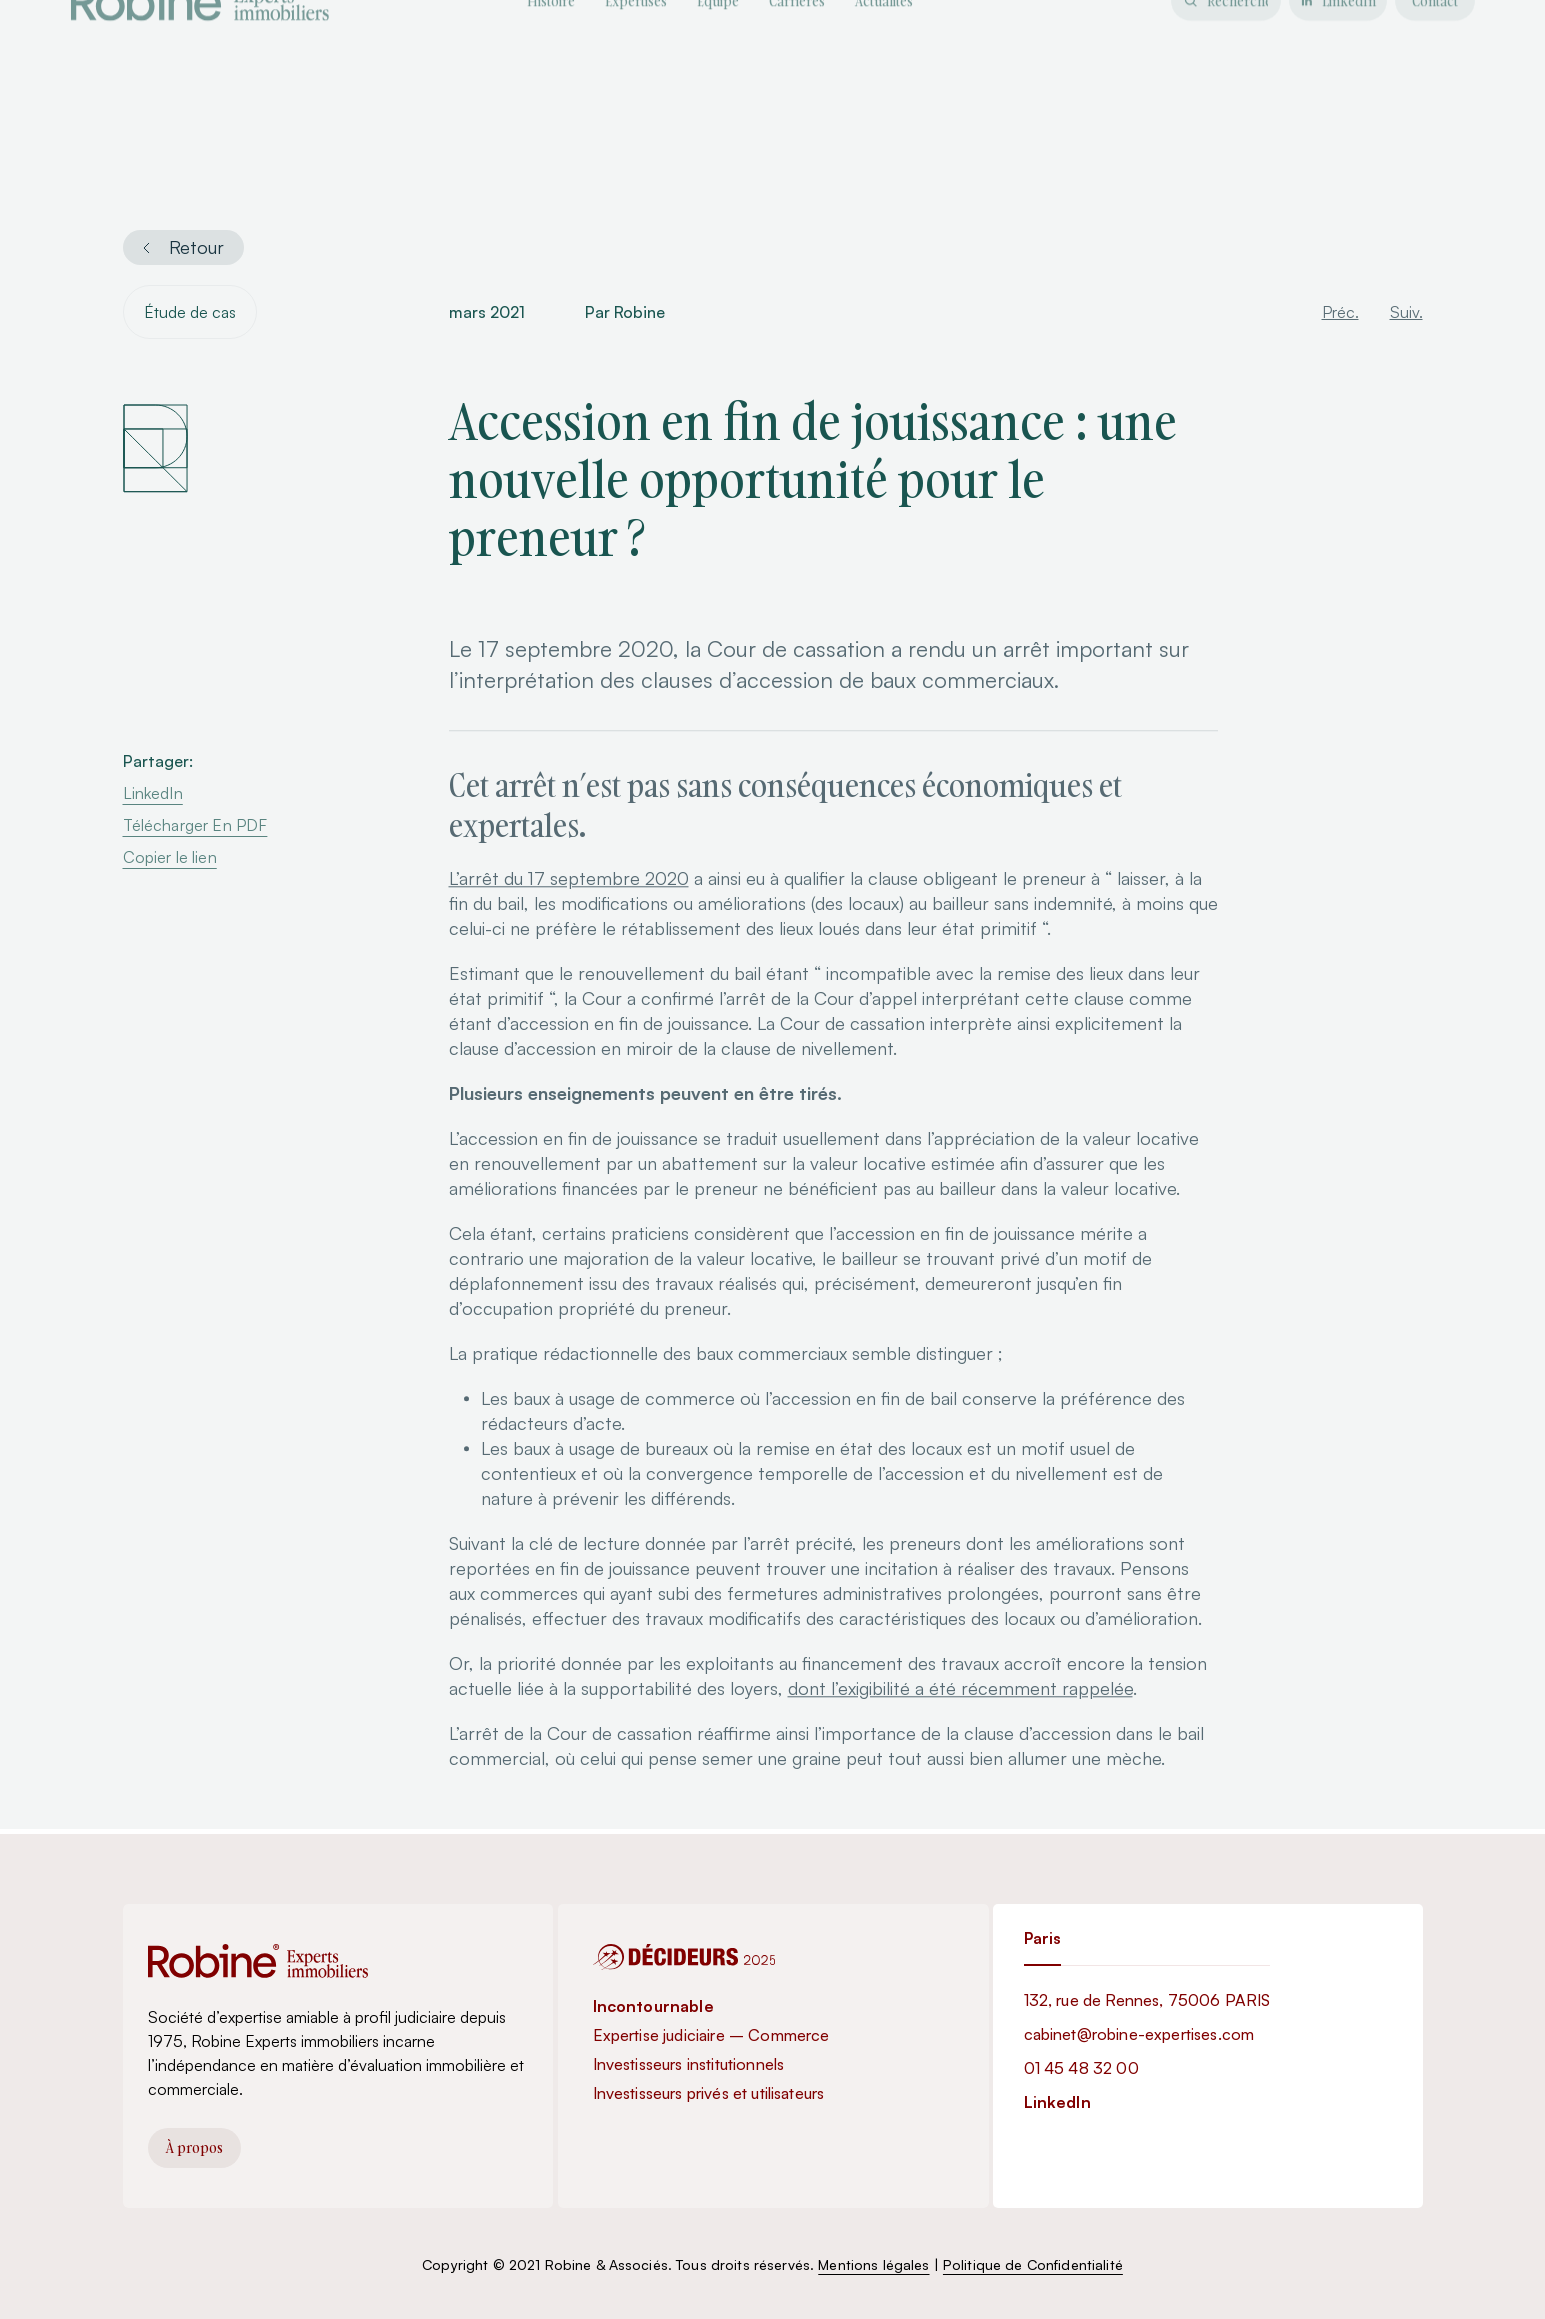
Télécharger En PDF (195, 827)
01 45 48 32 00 (1081, 2068)
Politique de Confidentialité (1033, 2264)
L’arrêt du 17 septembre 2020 (569, 911)
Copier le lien (170, 859)
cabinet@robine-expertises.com (1139, 2034)
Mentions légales (873, 2264)
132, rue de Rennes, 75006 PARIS (1147, 2000)
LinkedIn (153, 795)
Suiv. (1406, 314)
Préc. (1340, 314)
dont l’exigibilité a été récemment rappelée (960, 1721)
